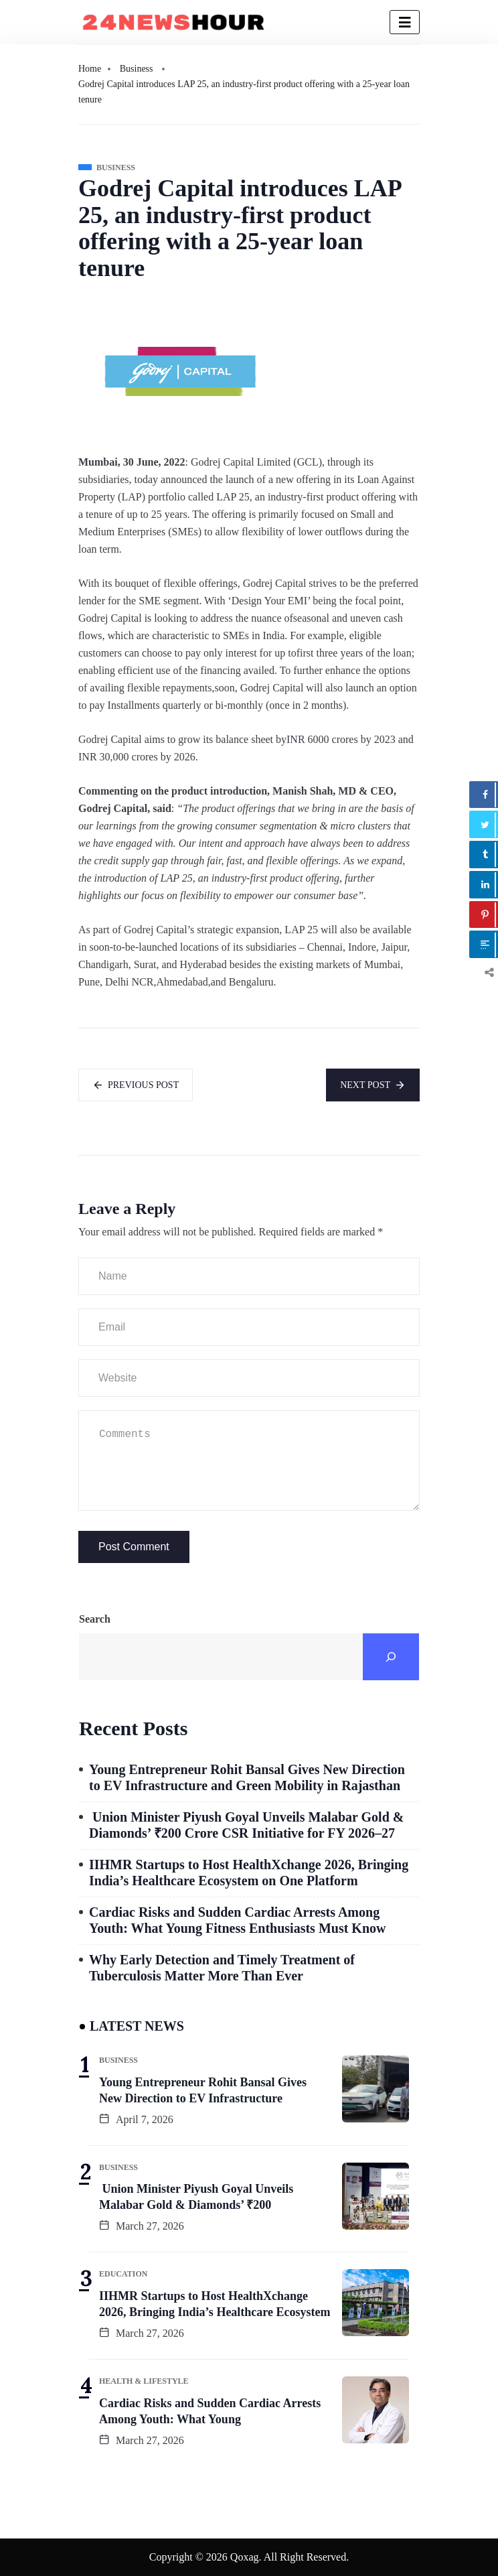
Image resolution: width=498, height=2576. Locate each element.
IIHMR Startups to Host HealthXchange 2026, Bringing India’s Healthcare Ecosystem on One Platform (248, 1872)
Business (136, 69)
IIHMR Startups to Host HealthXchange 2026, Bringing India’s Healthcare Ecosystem (215, 2304)
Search (94, 1619)
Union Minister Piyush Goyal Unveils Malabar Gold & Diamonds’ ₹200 (196, 2197)
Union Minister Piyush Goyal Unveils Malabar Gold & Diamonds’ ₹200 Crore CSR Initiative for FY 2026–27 (246, 1825)
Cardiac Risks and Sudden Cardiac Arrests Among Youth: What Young (210, 2411)
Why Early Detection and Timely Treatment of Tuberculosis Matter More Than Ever (222, 1967)
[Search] (391, 1656)
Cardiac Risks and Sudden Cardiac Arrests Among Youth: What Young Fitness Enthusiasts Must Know (237, 1920)
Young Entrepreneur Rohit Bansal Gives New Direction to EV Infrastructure (203, 2090)
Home (89, 69)
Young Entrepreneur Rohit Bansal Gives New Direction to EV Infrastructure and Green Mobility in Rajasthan (247, 1777)
